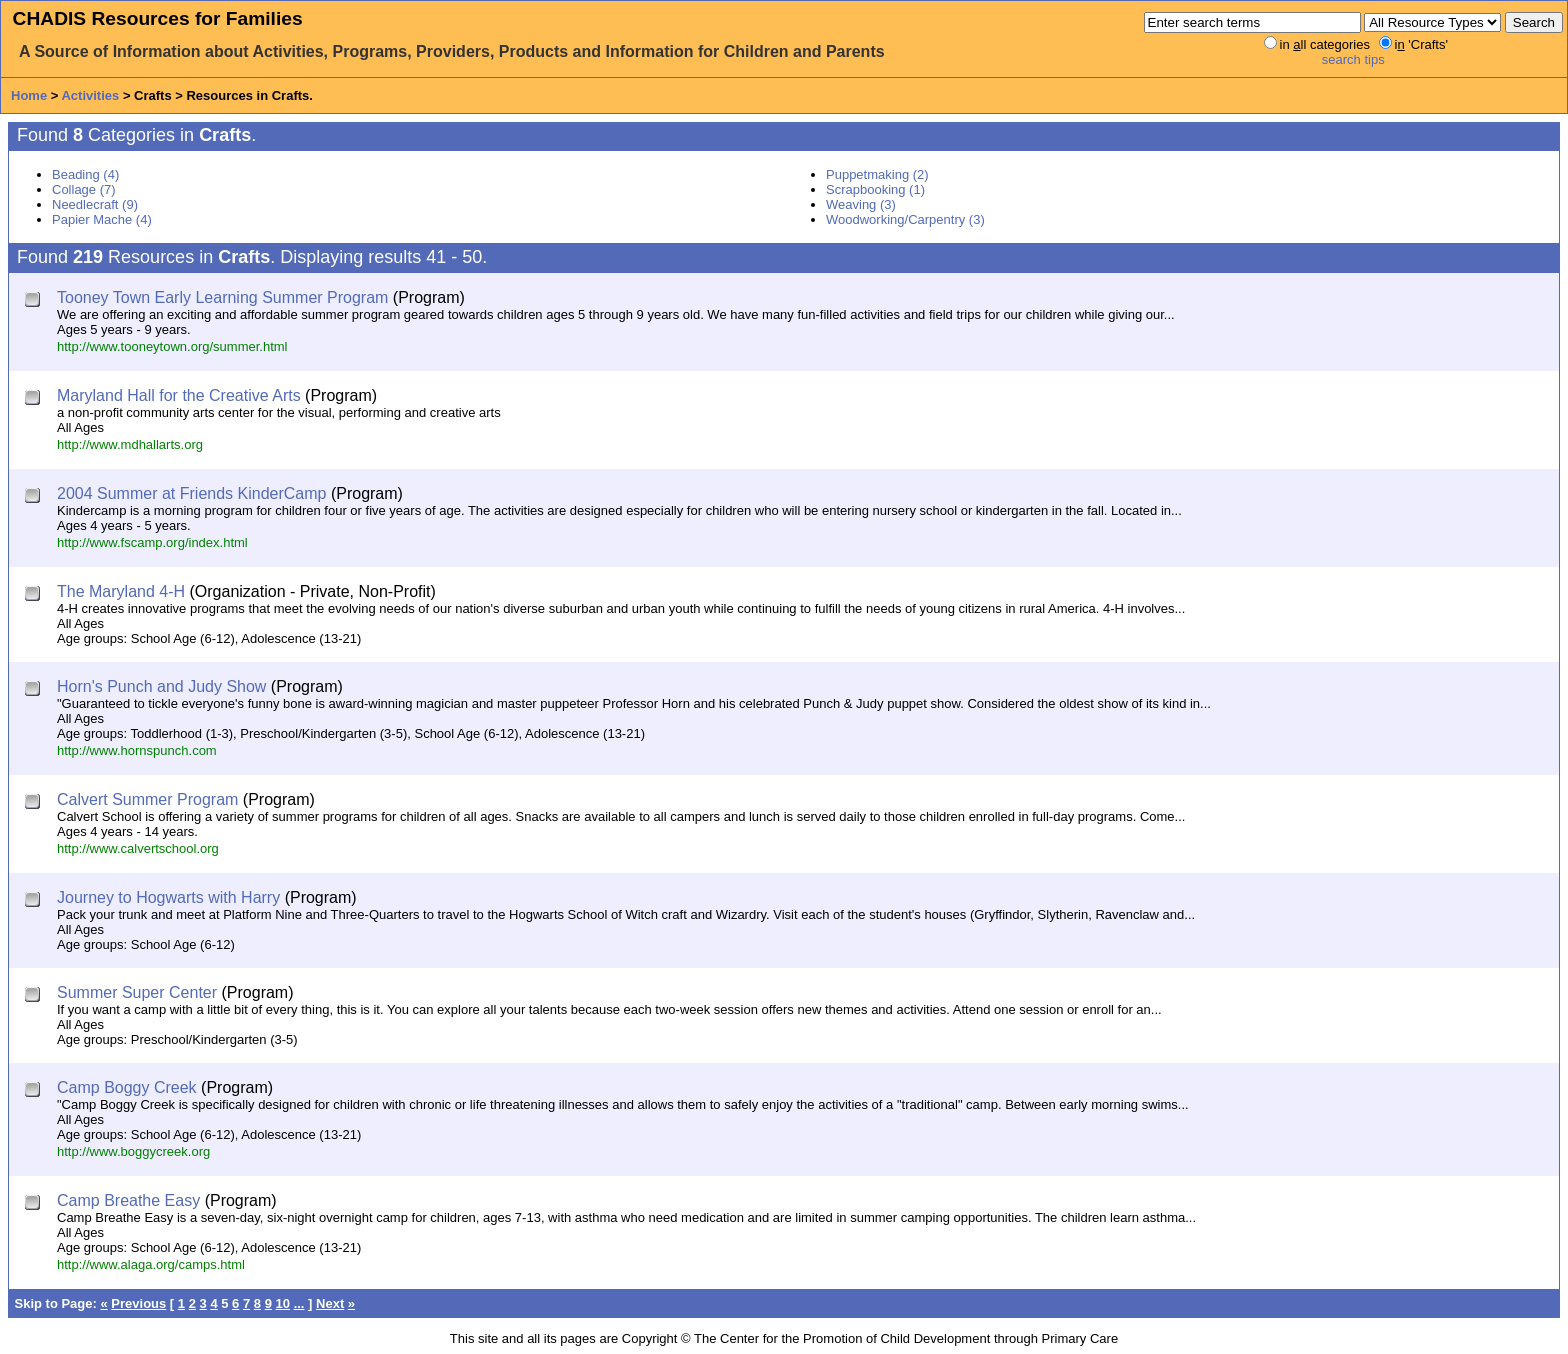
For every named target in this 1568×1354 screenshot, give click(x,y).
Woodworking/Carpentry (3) (905, 219)
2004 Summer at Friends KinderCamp (191, 493)
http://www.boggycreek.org (133, 1151)
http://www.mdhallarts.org (130, 444)
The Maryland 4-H (121, 591)
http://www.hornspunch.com (137, 750)
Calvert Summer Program (147, 799)
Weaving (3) (861, 204)
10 (283, 1303)
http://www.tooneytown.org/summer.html (172, 346)
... (299, 1303)
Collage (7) (84, 189)
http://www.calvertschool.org (138, 848)
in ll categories (1325, 44)
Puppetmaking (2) (877, 174)
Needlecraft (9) (95, 204)
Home (29, 95)
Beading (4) (85, 174)
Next (330, 1303)
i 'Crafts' (1421, 44)
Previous (138, 1303)
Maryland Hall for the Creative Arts (179, 395)
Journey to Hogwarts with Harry (168, 897)
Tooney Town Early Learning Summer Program (222, 297)
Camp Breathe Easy (128, 1200)
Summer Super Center (137, 992)
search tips (1353, 59)
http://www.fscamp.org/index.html (152, 542)
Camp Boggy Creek (127, 1087)
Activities (90, 95)
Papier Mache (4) (102, 219)
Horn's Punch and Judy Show (161, 686)
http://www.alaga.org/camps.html (151, 1264)
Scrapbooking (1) (875, 189)
